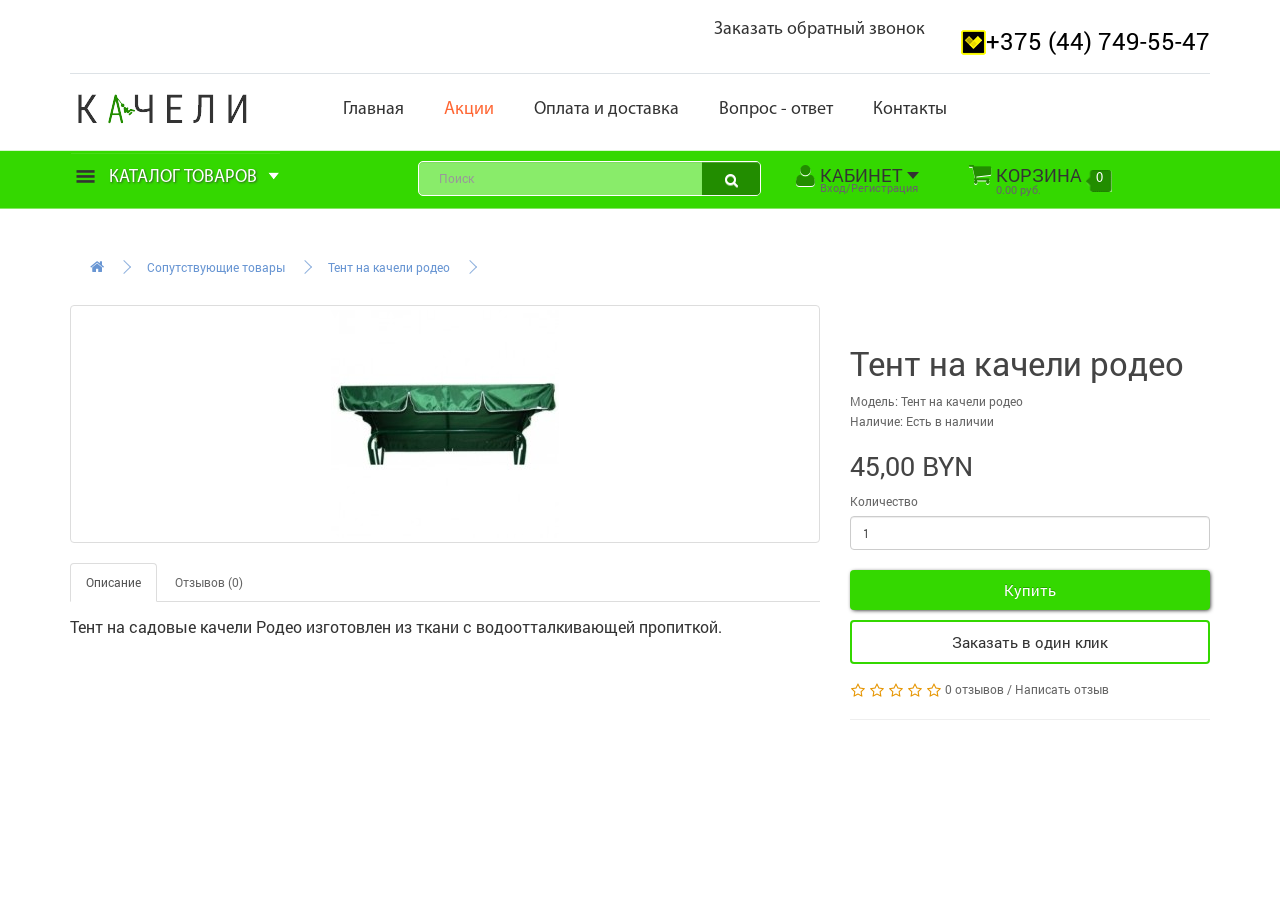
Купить (1030, 590)
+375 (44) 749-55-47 (1098, 41)
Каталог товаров (178, 177)
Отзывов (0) (209, 582)
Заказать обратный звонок (819, 29)
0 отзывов (974, 689)
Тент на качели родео (389, 267)
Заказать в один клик (1030, 642)
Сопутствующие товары (216, 267)
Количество (884, 501)
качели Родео (251, 626)
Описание (113, 582)
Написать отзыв (1062, 689)
